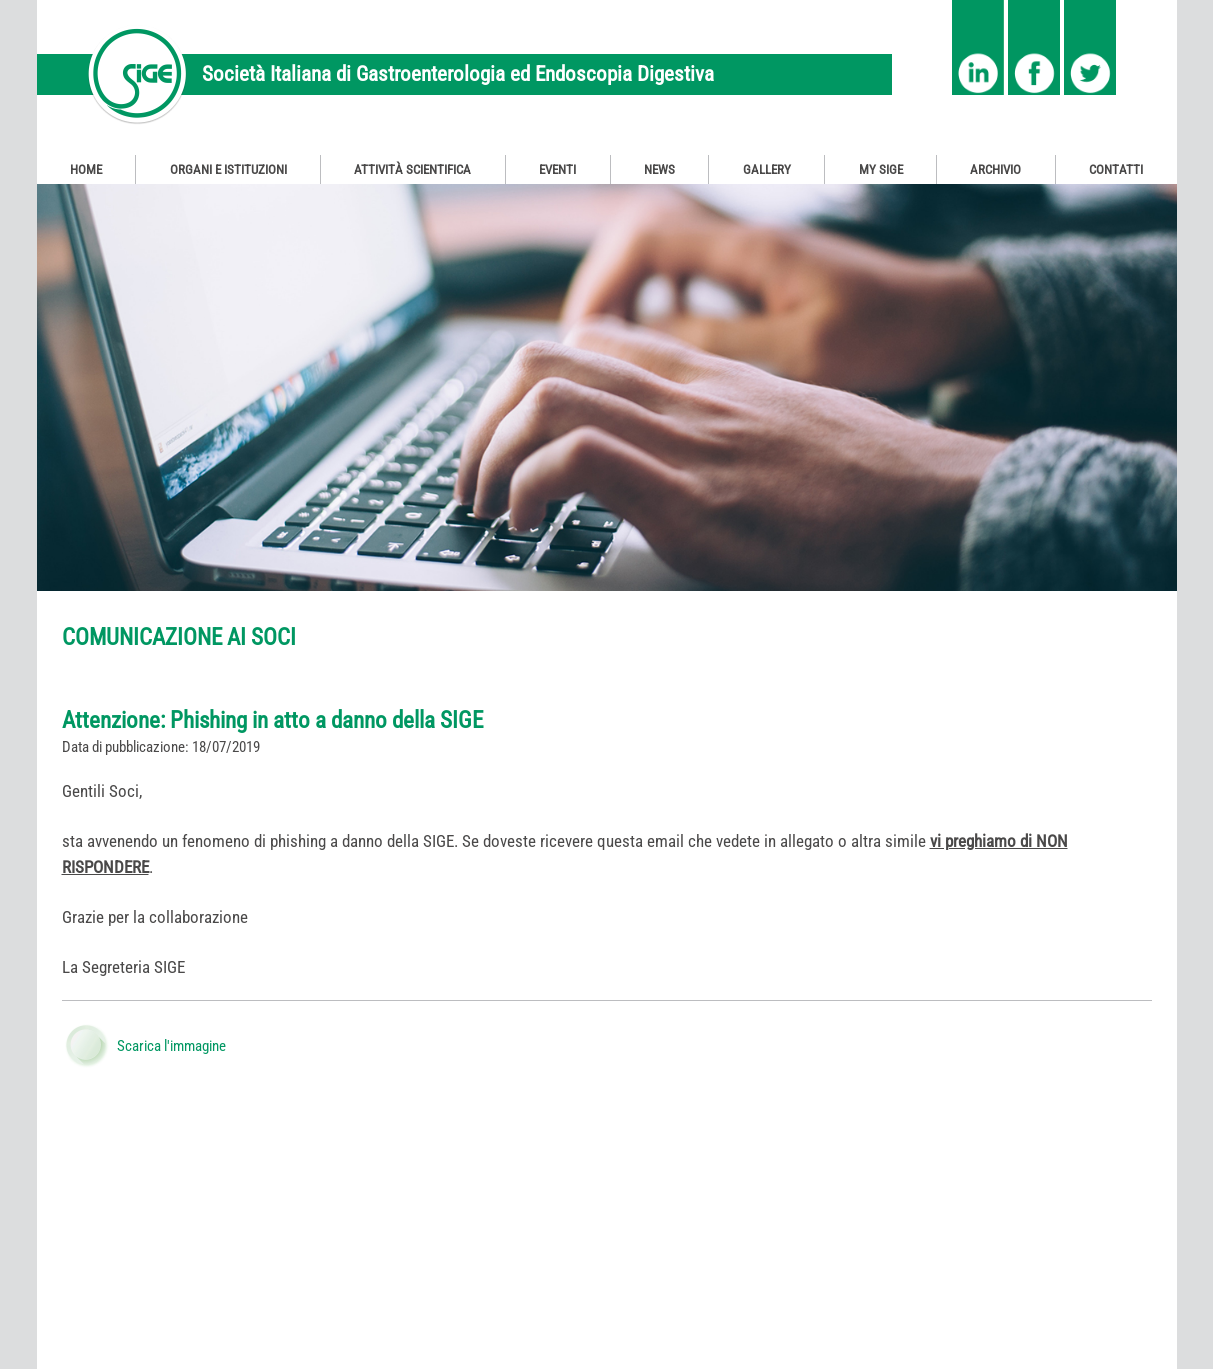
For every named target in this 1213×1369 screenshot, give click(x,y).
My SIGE (881, 169)
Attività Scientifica (412, 169)
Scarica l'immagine (171, 1046)
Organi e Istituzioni (228, 169)
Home (86, 169)
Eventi (557, 169)
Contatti (1116, 169)
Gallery (767, 169)
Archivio (995, 169)
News (659, 169)
